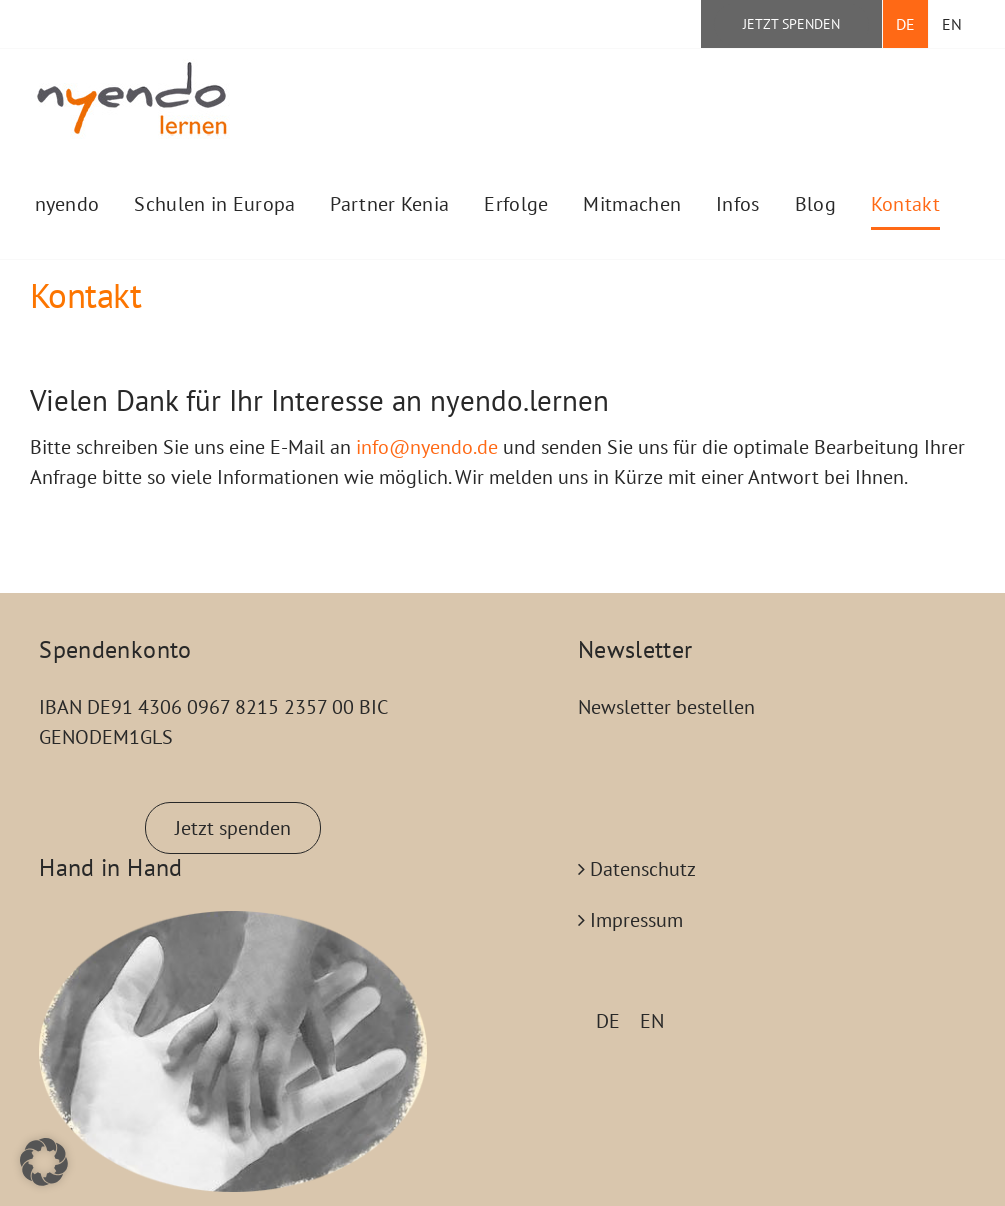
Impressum (636, 920)
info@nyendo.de (427, 447)
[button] (44, 1162)
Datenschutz (643, 869)
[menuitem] (905, 24)
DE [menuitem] (608, 1021)
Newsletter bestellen (666, 707)
